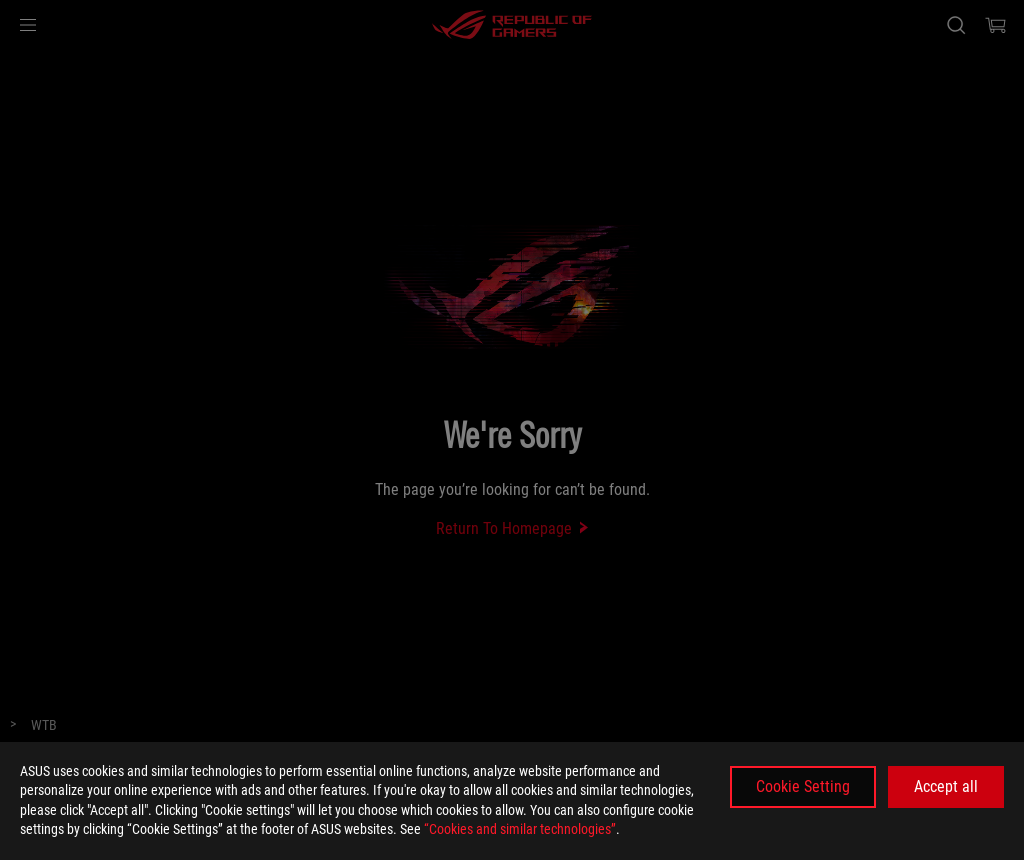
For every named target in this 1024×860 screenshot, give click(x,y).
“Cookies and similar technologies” (520, 829)
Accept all (946, 786)
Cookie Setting (803, 786)
